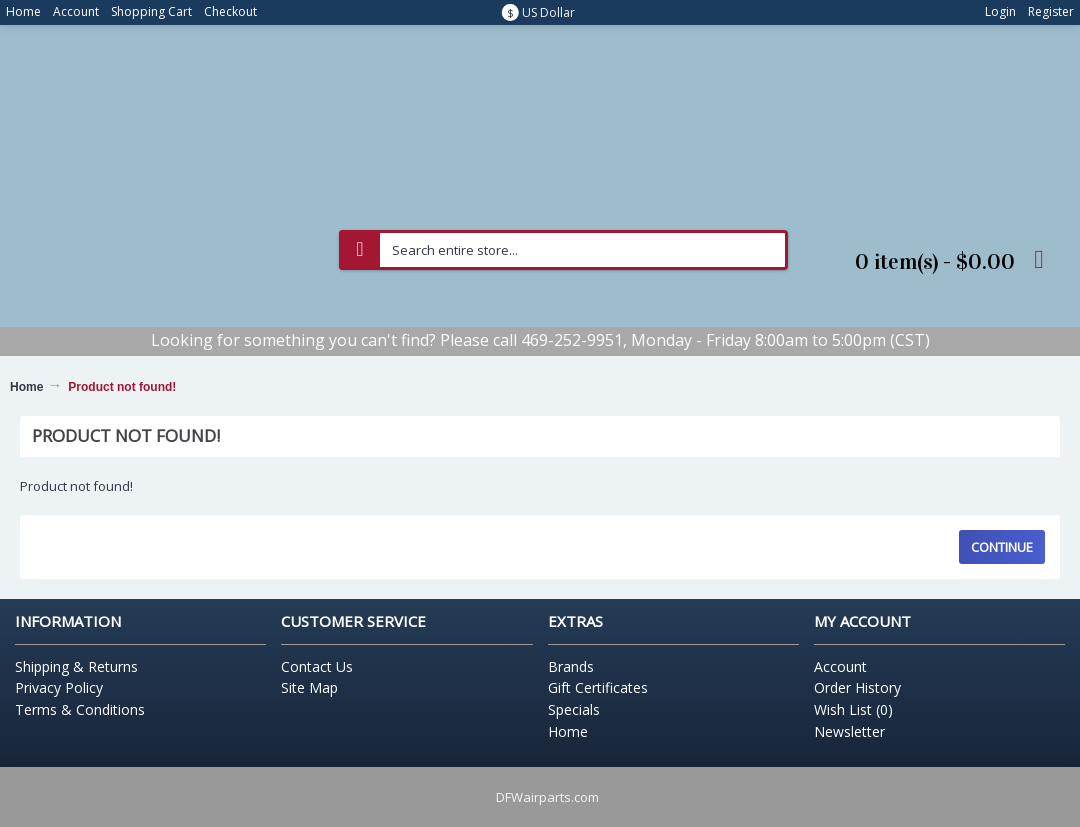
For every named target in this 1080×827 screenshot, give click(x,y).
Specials (574, 709)
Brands (571, 666)
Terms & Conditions (80, 709)
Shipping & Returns (76, 666)
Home (26, 387)
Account (840, 666)
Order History (857, 687)
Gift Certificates (598, 687)
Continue (1002, 547)
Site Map (309, 687)
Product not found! (122, 387)
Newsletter (849, 731)
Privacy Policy (59, 687)
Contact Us (317, 666)
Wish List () (853, 709)
